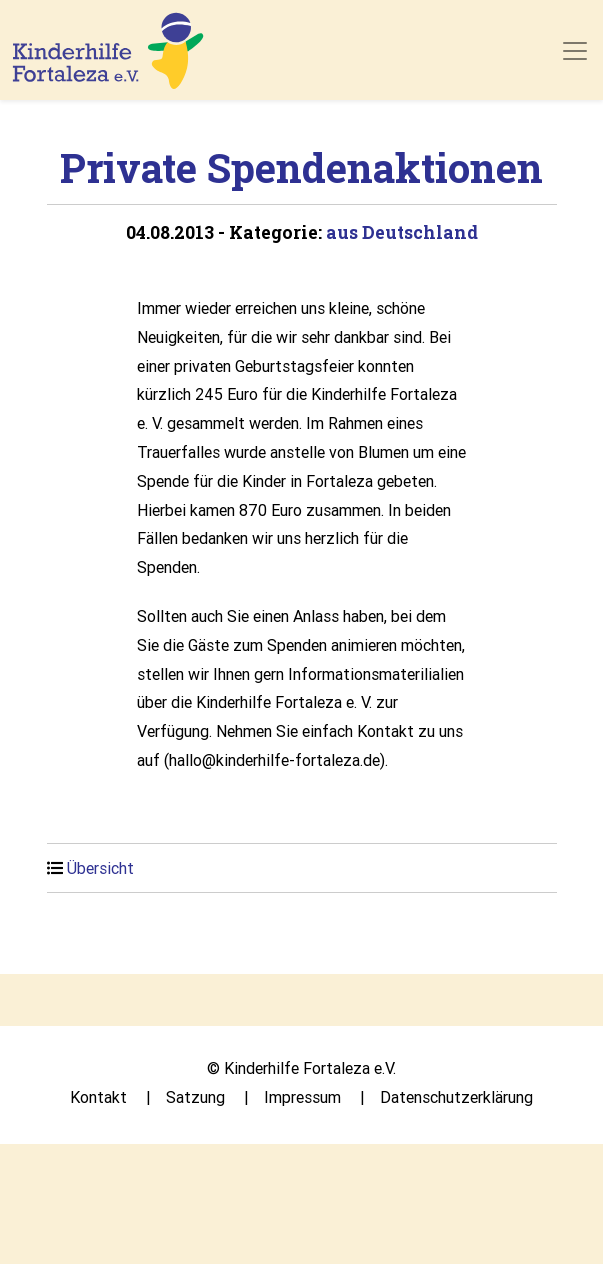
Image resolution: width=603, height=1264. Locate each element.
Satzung (195, 1097)
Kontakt (98, 1097)
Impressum (302, 1097)
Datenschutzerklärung (456, 1097)
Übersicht (100, 868)
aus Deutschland (402, 232)
